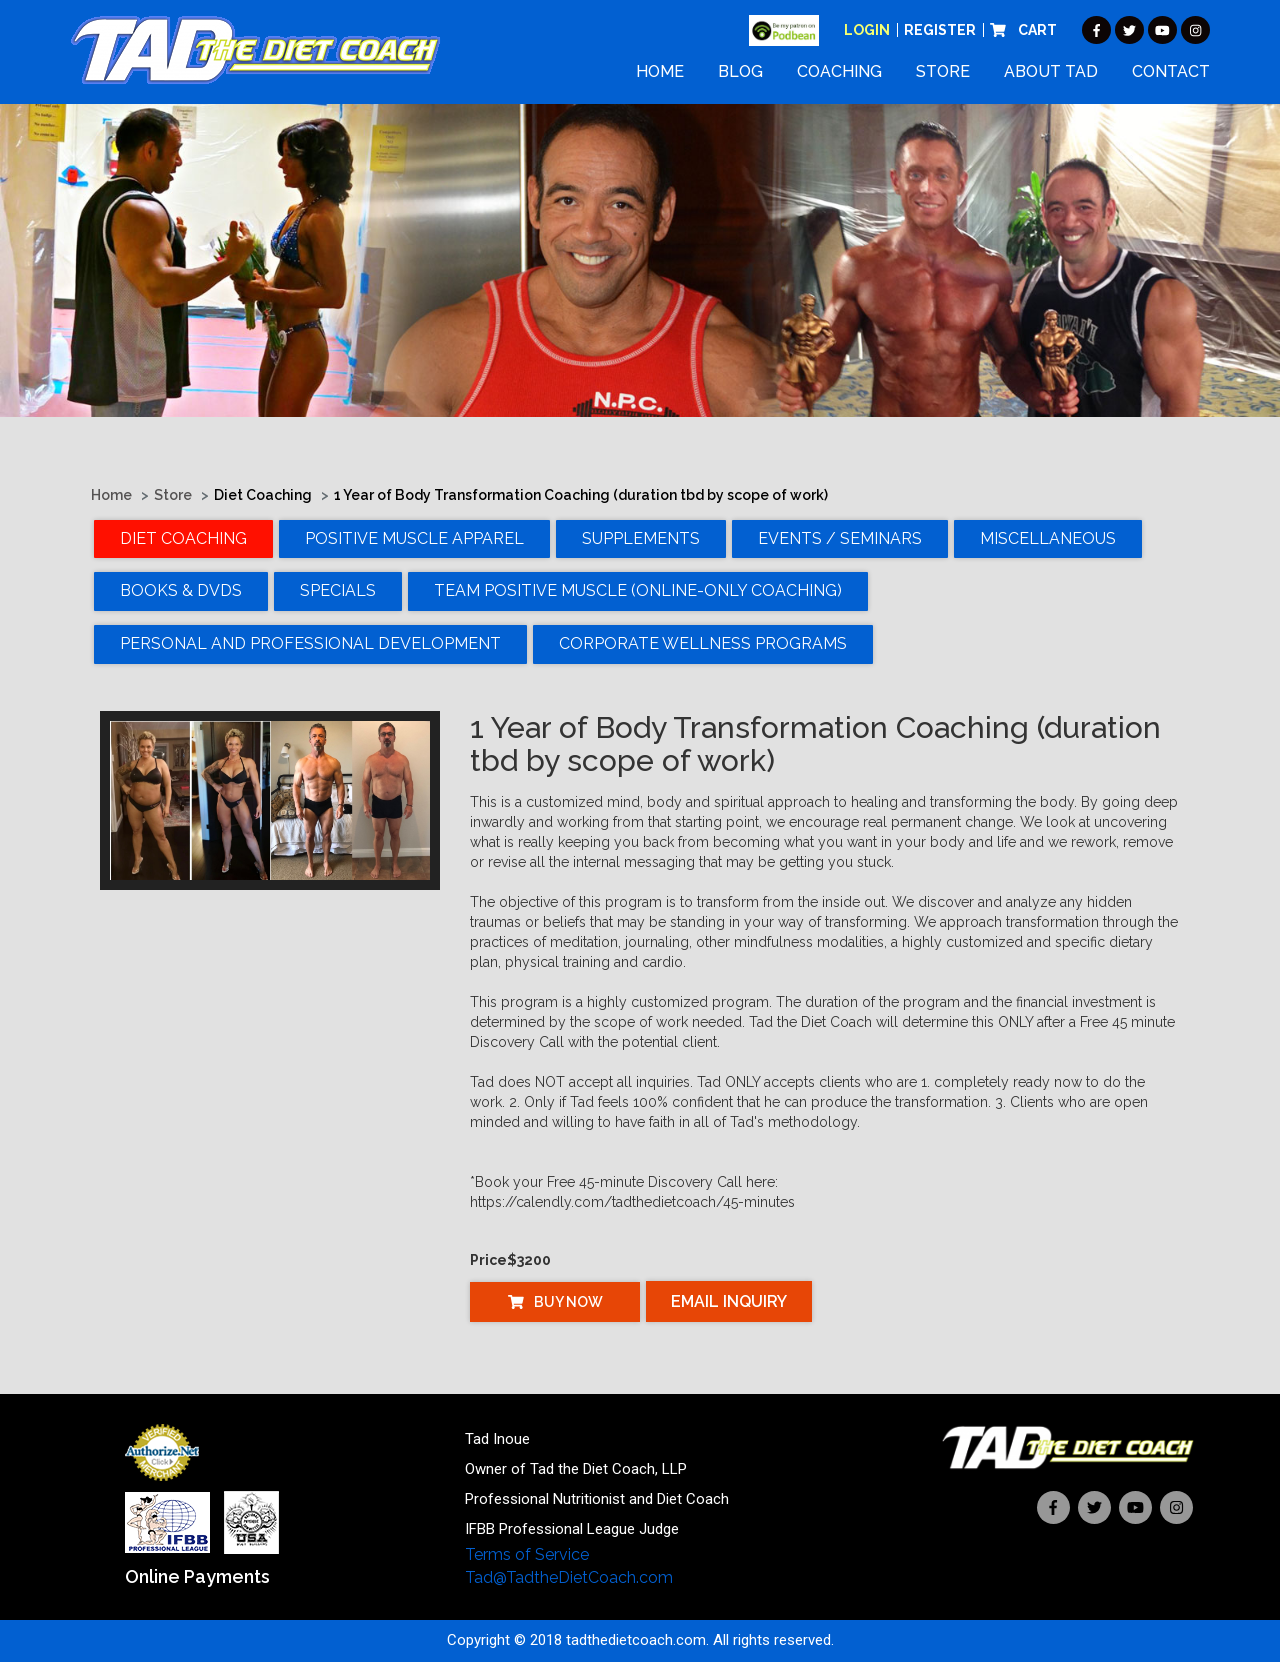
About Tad (1051, 71)
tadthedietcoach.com (636, 1640)
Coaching (839, 71)
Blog (740, 71)
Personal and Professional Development (310, 643)
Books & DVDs (181, 590)
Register (940, 30)
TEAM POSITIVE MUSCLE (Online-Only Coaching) (638, 590)
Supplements (641, 538)
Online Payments (197, 1576)
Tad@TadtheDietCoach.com (569, 1577)
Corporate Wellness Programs (703, 643)
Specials (338, 590)
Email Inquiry (729, 1301)
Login (867, 30)
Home (660, 71)
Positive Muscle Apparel (414, 538)
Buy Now (555, 1302)
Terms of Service (527, 1554)
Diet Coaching (183, 538)
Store (943, 71)
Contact (1171, 71)
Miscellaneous (1048, 538)
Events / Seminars (840, 538)
